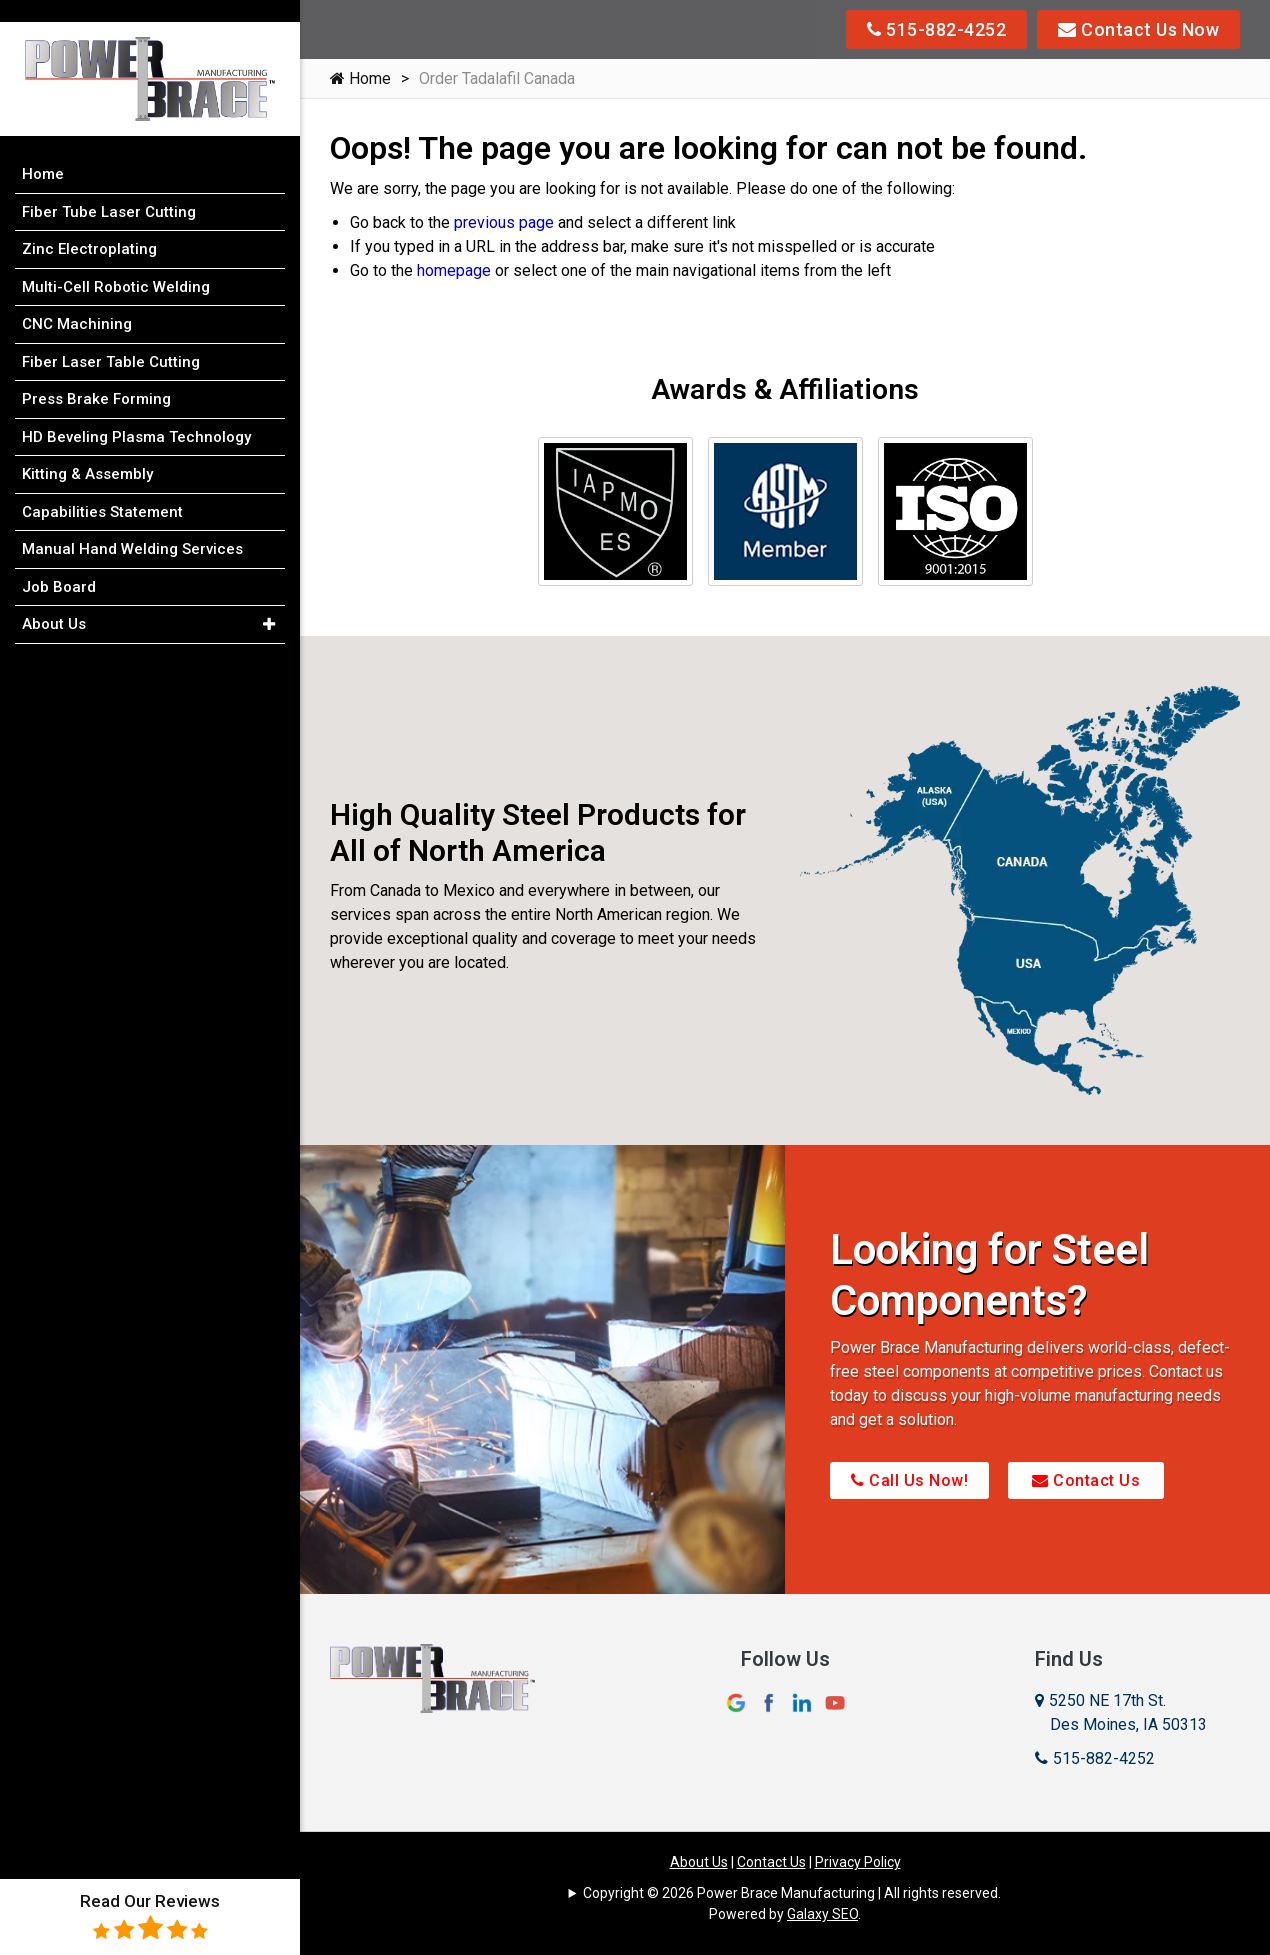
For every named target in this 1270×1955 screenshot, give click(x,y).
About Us (699, 1862)
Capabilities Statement (102, 490)
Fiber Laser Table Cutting (111, 340)
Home (360, 78)
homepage (454, 270)
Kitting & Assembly (87, 452)
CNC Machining (77, 302)
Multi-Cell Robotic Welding (116, 265)
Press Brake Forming (96, 377)
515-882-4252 (936, 29)
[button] (268, 603)
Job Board (59, 565)
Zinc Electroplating (89, 227)
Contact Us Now (1138, 29)
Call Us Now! (909, 1480)
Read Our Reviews (150, 1916)
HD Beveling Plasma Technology (136, 415)
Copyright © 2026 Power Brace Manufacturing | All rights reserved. (792, 1893)
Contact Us (1086, 1480)
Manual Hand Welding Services (132, 527)
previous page (504, 222)
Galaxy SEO (822, 1914)
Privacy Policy (858, 1862)
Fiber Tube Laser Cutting (109, 190)
